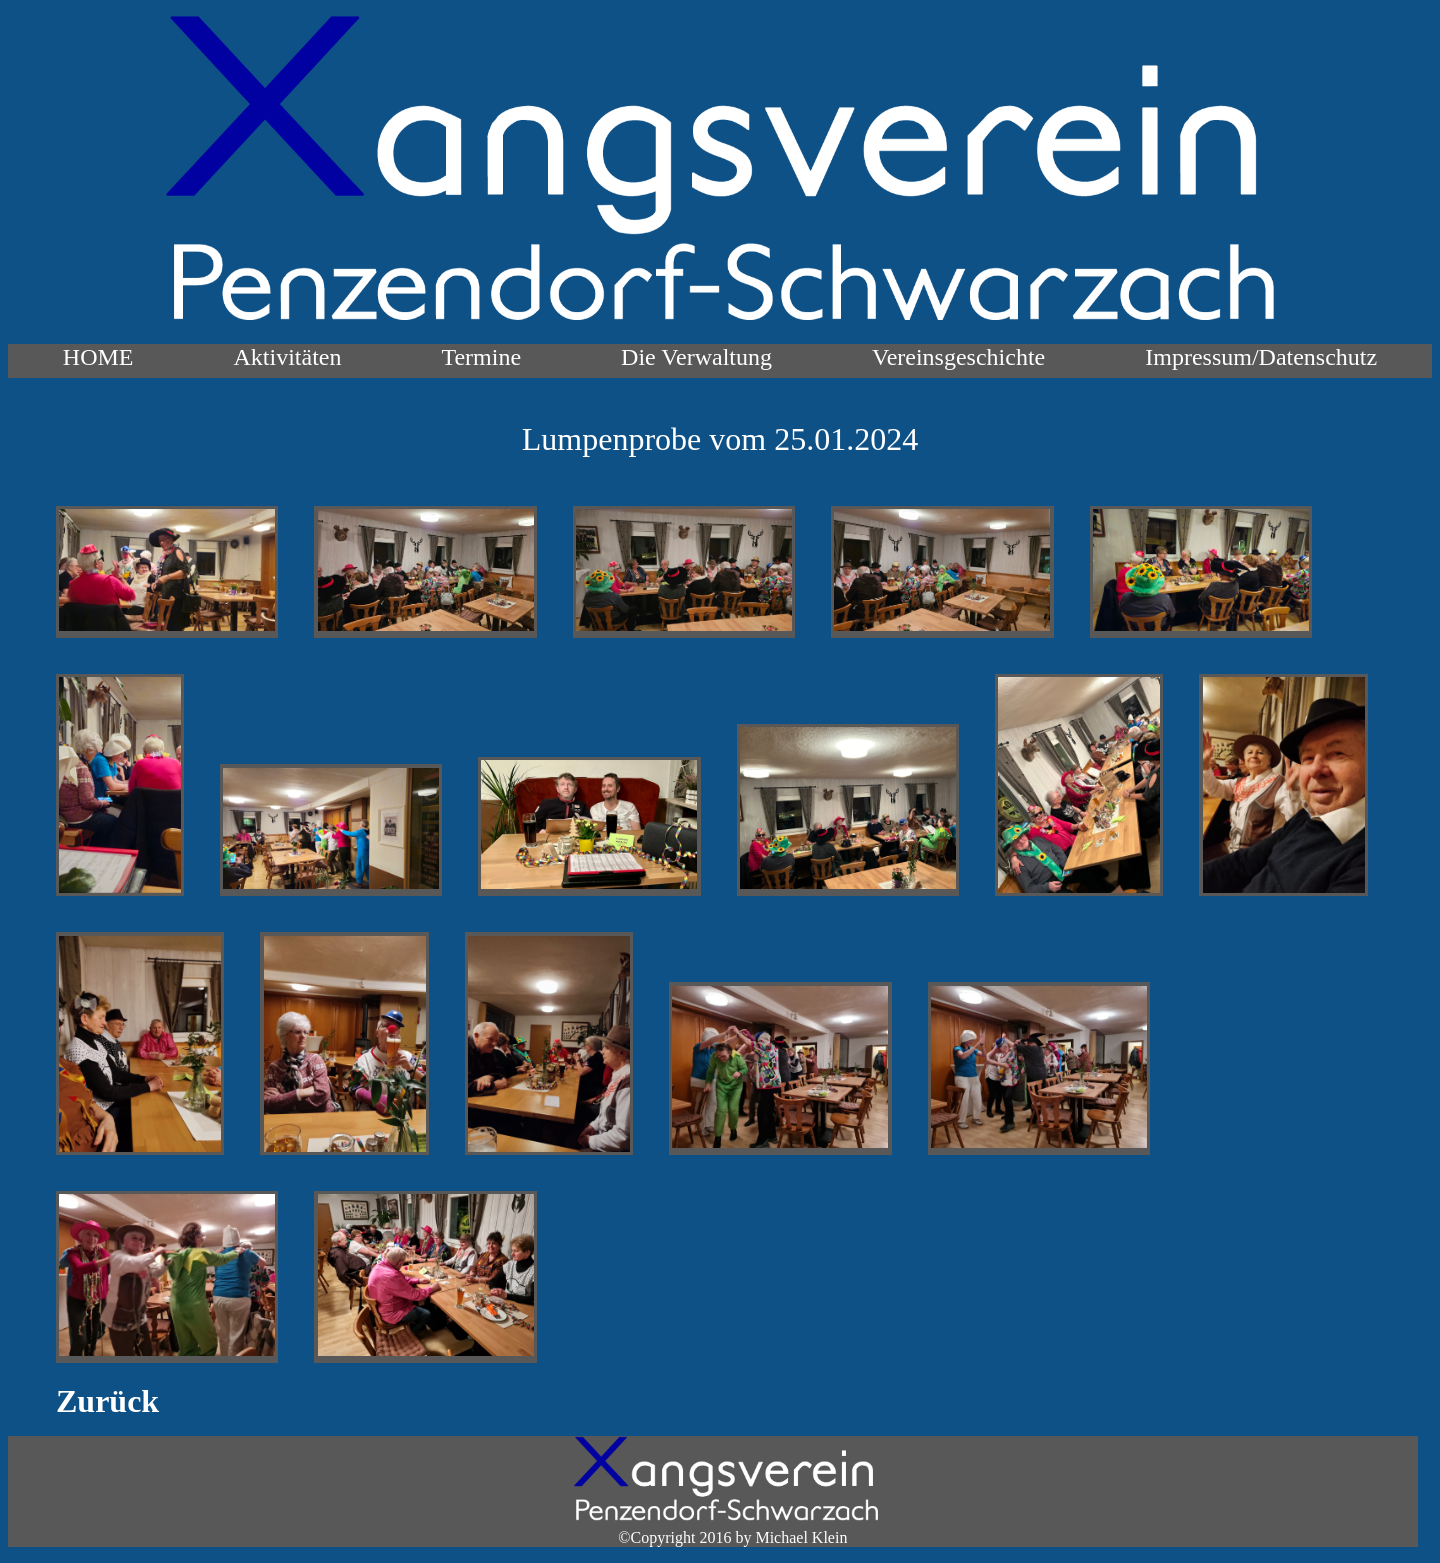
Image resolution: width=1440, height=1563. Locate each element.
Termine (481, 357)
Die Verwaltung (696, 357)
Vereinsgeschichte (958, 357)
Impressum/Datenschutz (1261, 357)
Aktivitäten (288, 357)
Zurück (107, 1401)
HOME (98, 357)
